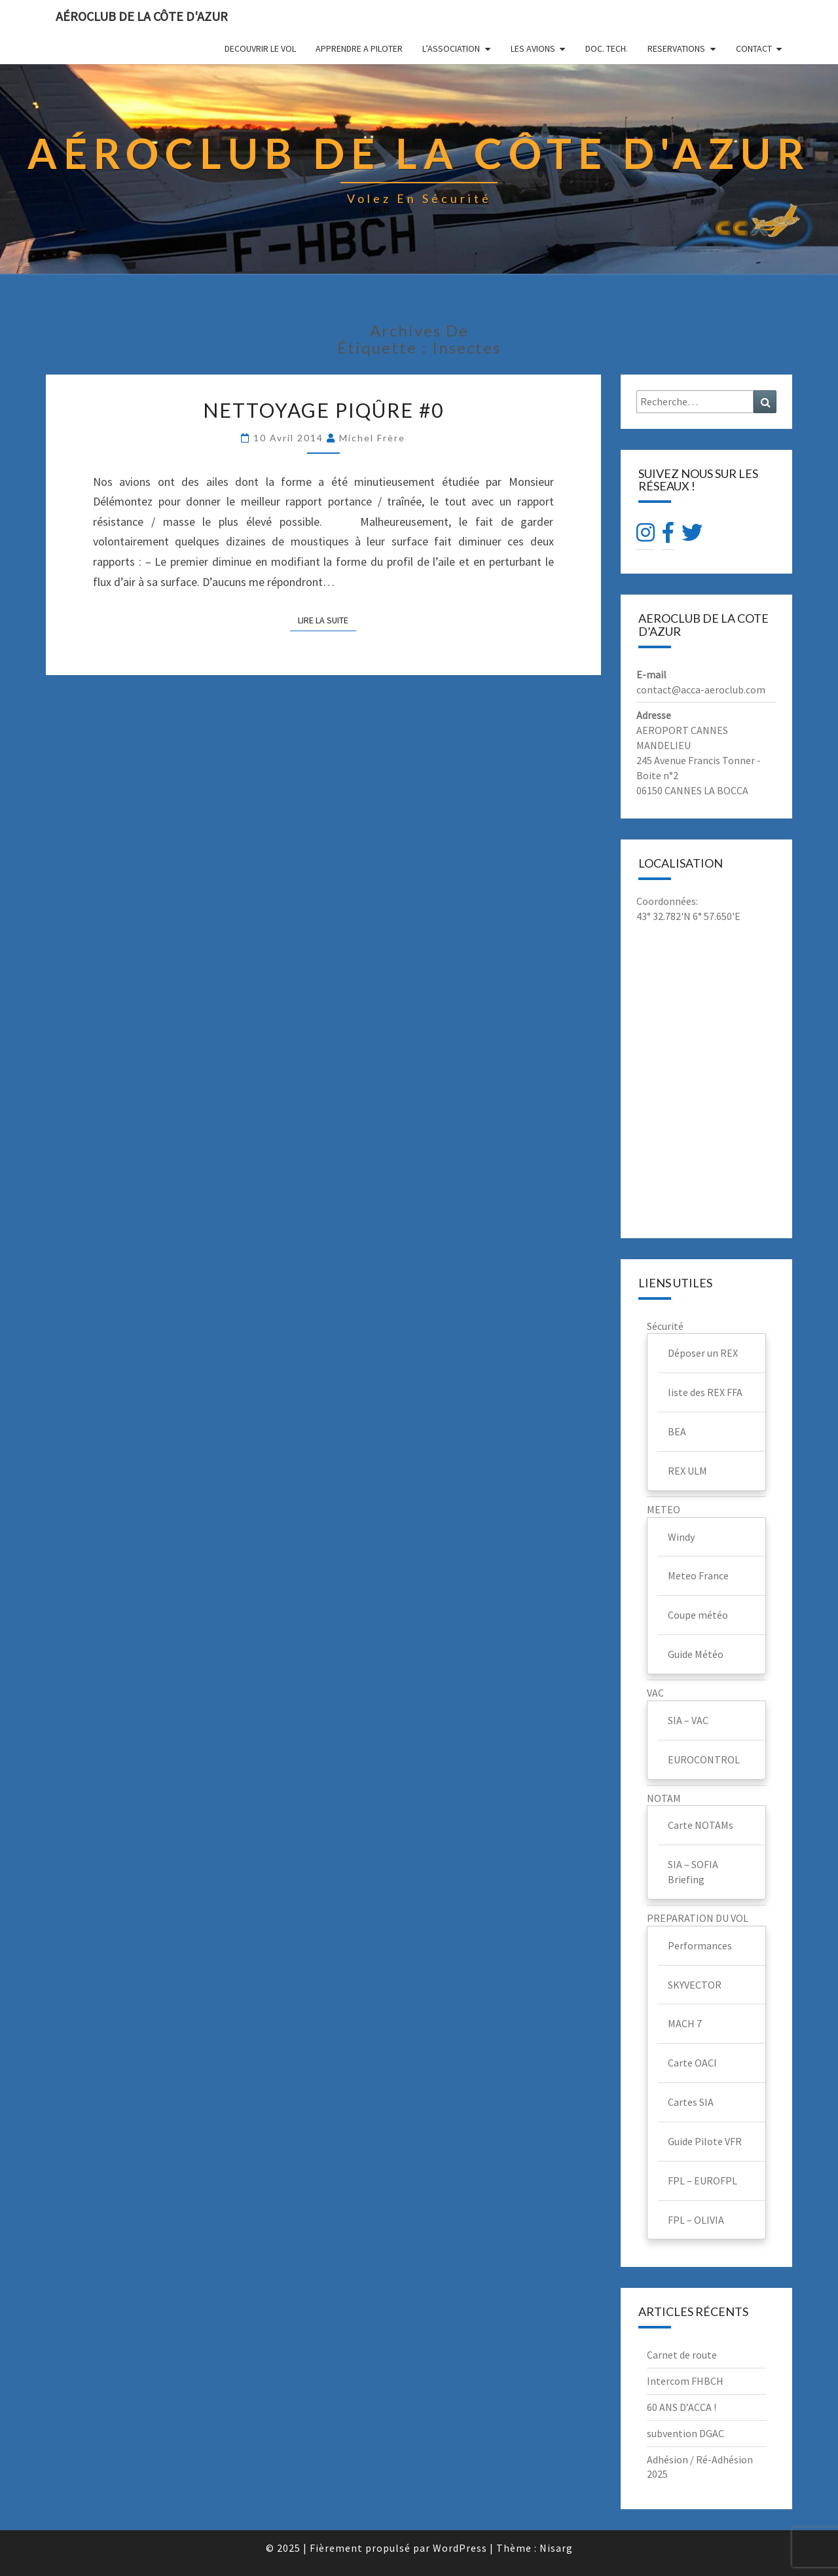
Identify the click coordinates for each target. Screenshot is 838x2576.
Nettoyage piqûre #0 (323, 410)
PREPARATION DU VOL (697, 1917)
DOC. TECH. (606, 48)
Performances (700, 1945)
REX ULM (687, 1470)
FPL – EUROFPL (702, 2180)
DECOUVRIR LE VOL (260, 48)
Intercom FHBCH (685, 2380)
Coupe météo (698, 1614)
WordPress (460, 2547)
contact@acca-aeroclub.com (700, 689)
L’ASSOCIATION (451, 48)
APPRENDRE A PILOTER (359, 48)
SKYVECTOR (694, 1984)
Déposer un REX (703, 1352)
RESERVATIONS (676, 48)
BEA (677, 1431)
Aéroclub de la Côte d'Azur (142, 16)
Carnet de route (682, 2354)
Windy (681, 1536)
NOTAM (664, 1798)
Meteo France (698, 1575)
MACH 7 (685, 2023)
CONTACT (754, 48)
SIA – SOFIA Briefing (693, 1872)
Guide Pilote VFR (705, 2141)
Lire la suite (327, 620)
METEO (663, 1509)
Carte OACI (692, 2062)
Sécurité (665, 1326)
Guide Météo (695, 1654)
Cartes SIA (691, 2101)
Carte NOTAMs (700, 1824)
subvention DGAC (685, 2433)
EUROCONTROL (704, 1759)
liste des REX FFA (705, 1392)
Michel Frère (372, 437)
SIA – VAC (688, 1720)
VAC (655, 1692)
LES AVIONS (533, 48)
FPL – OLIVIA (696, 2219)
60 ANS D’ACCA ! (681, 2407)
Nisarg (556, 2547)
